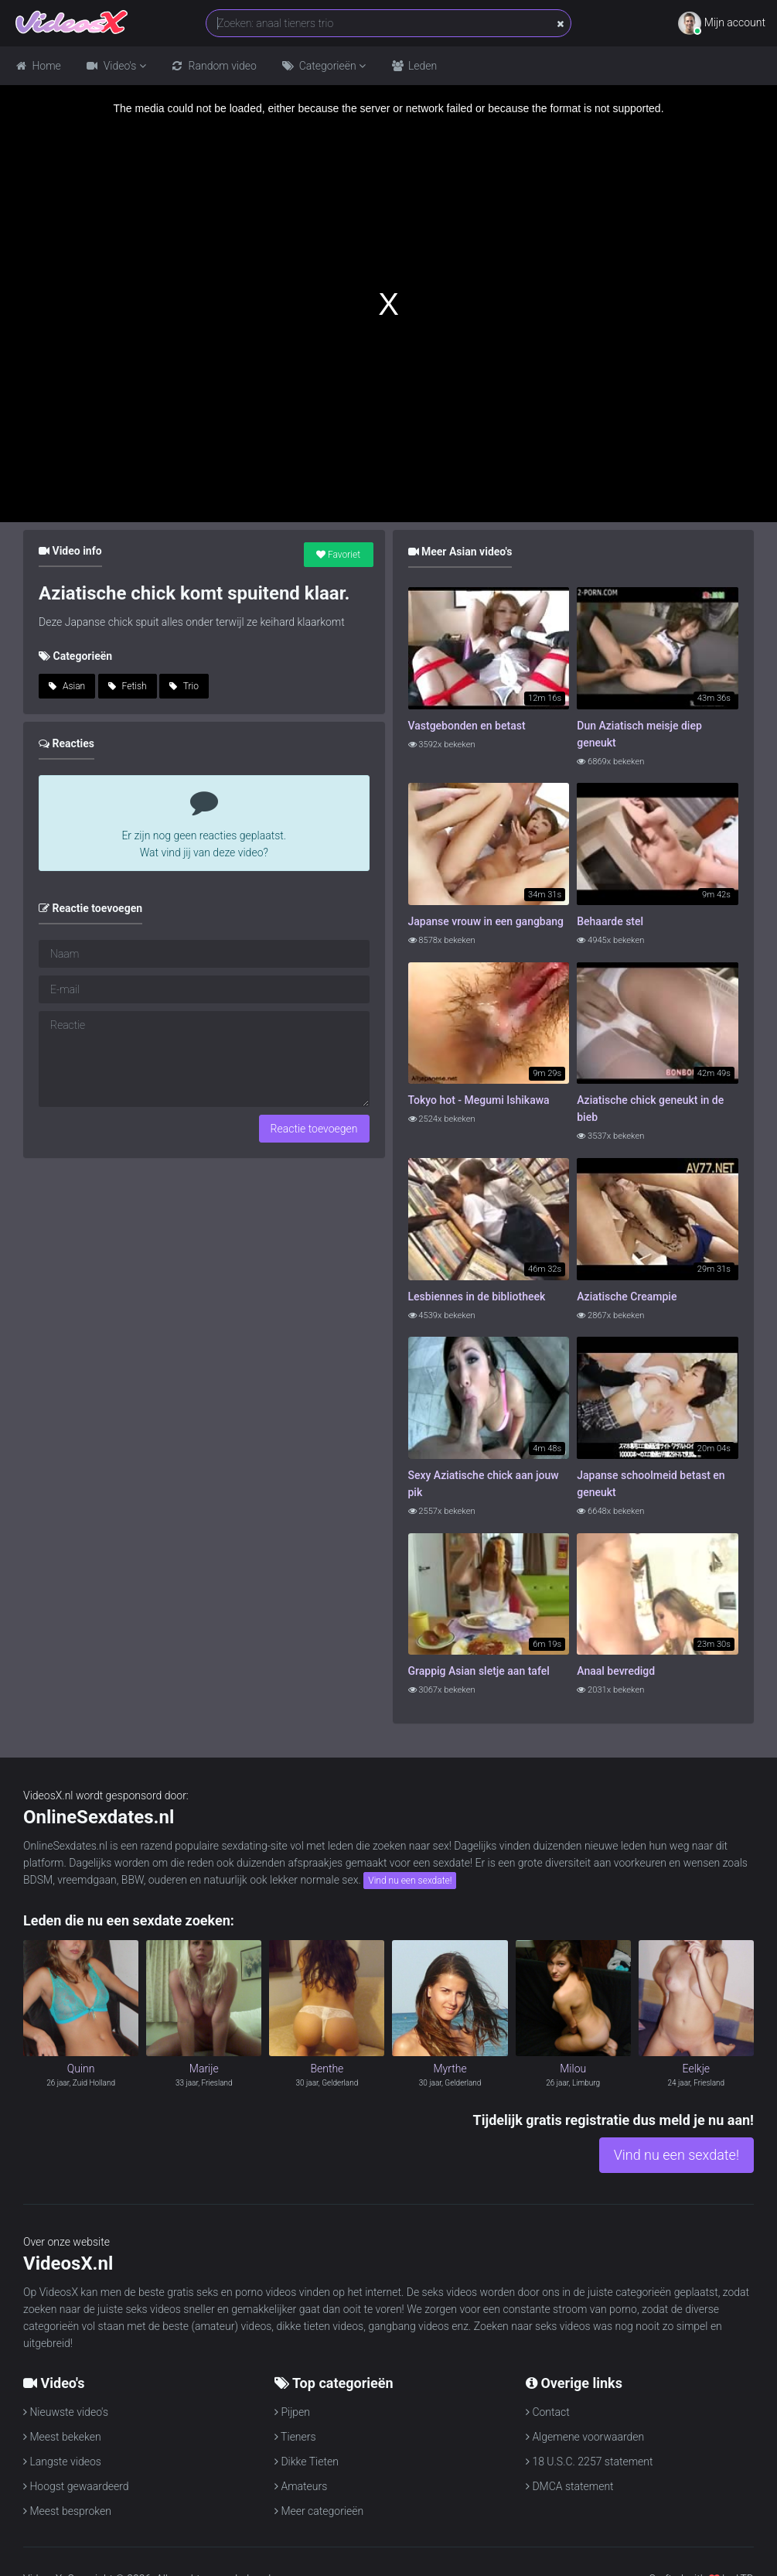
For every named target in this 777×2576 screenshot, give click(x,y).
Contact (548, 2412)
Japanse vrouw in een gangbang (486, 921)
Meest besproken (67, 2511)
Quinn (81, 2068)
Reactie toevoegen (314, 1128)
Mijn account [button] (721, 23)
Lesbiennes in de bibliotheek (477, 1296)
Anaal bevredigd (616, 1671)
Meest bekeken (62, 2436)
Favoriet (338, 555)
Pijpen (292, 2412)
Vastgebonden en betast (467, 725)
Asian (67, 686)
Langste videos (62, 2461)
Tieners (295, 2436)
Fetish (127, 686)
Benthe (326, 2068)
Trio (184, 686)
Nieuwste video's (65, 2412)
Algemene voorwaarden (585, 2436)
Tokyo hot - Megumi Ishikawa (479, 1100)
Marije (204, 2068)
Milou (573, 2068)
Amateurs (300, 2486)
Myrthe (449, 2068)
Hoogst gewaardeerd (76, 2486)
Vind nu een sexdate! (410, 1880)
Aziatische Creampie (626, 1296)
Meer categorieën (318, 2511)
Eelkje (697, 2068)
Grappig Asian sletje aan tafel (479, 1671)
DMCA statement (570, 2486)
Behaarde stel (610, 921)
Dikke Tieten (306, 2461)
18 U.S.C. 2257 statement (589, 2461)
